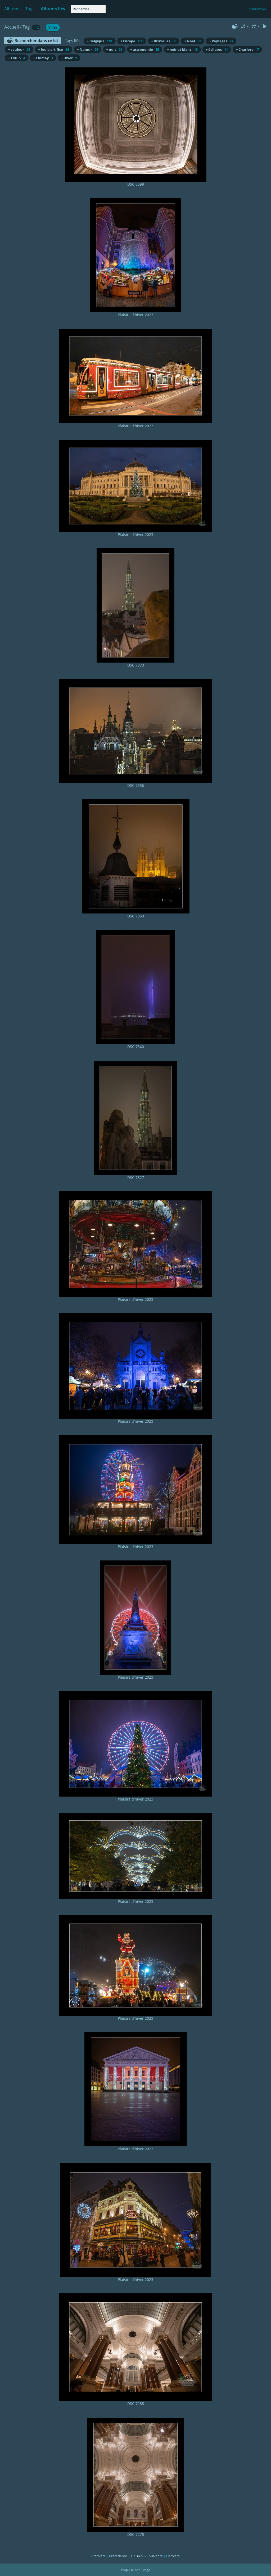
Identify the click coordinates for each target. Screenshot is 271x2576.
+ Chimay (43, 58)
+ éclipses (217, 49)
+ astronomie (144, 49)
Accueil (11, 27)
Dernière (173, 2556)
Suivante (156, 2556)
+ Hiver (69, 58)
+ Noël (192, 41)
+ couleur (19, 49)
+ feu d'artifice (53, 49)
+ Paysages (221, 41)
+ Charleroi (247, 49)
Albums (11, 9)
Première (98, 2556)
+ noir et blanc (182, 49)
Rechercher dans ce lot (36, 40)
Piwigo (145, 2570)
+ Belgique (99, 41)
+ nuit (114, 49)
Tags (30, 9)
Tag (26, 27)
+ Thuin (16, 58)
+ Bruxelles (163, 41)
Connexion (257, 9)
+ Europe (131, 41)
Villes (52, 27)
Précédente (118, 2556)
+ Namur (87, 49)
